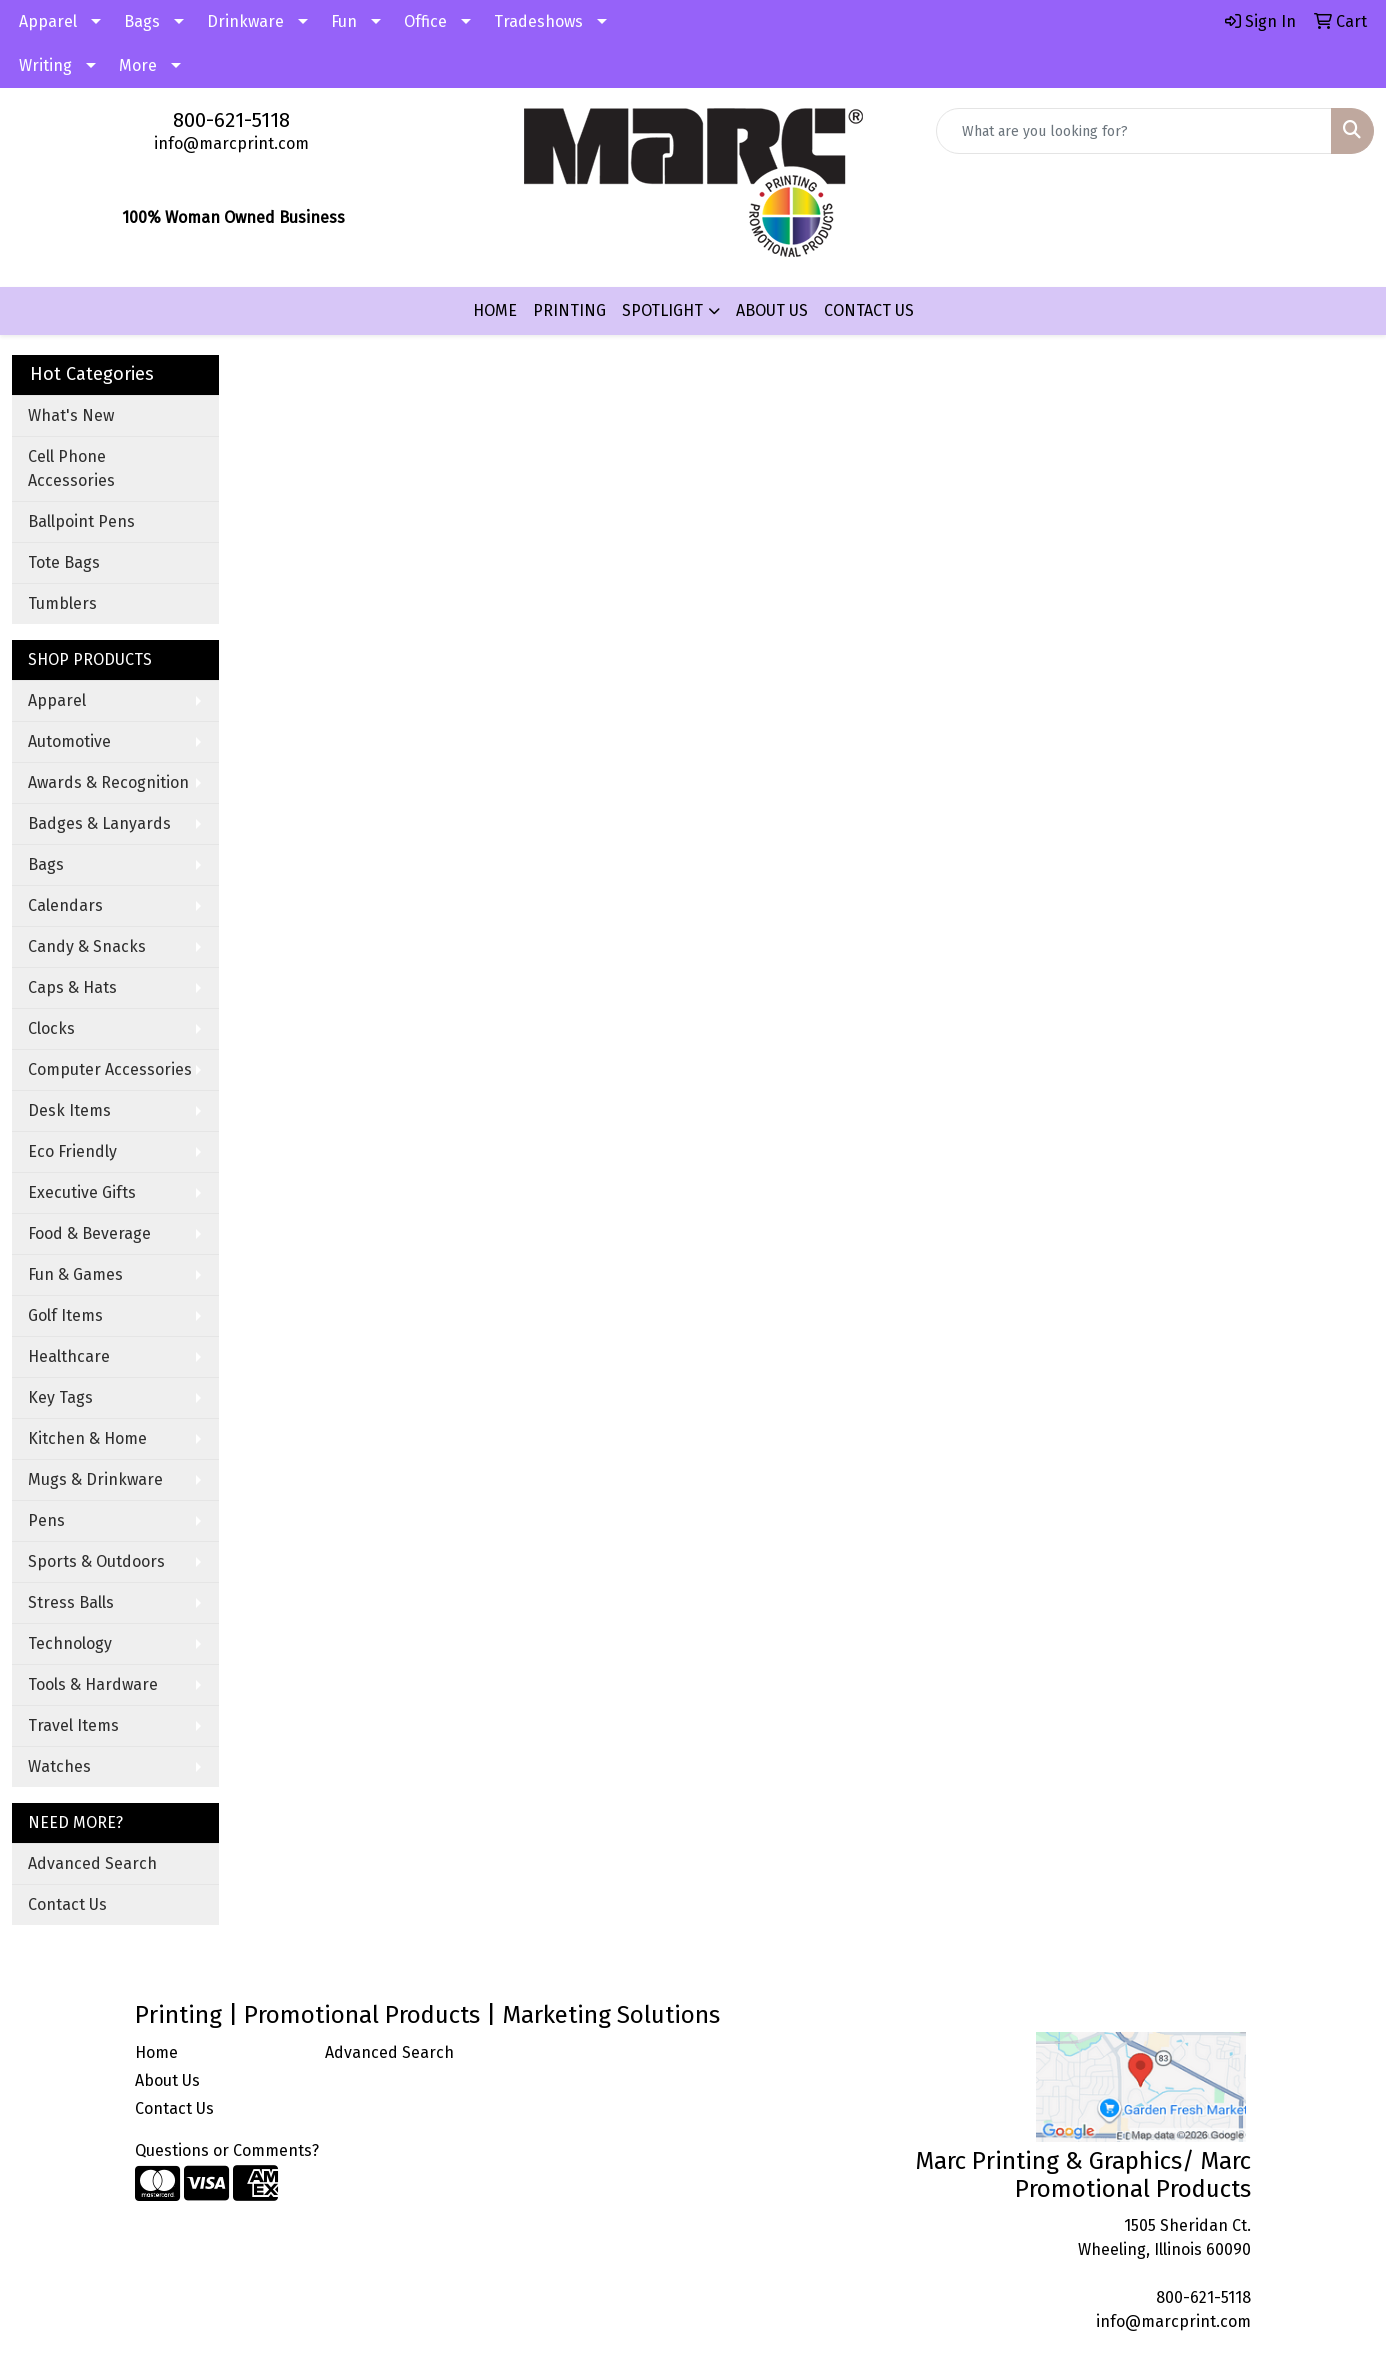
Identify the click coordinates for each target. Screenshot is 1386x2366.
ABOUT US (772, 310)
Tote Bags (64, 562)
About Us (167, 2080)
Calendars (65, 905)
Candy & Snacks (87, 946)
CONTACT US (869, 310)
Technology (70, 1643)
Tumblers (62, 603)
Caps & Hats (72, 987)
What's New (71, 415)
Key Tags (60, 1397)
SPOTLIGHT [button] (662, 310)
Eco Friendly (72, 1151)
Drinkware (245, 21)
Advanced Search (92, 1863)
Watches (59, 1766)
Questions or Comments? (227, 2150)
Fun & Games (75, 1274)
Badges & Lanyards (99, 823)
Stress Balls (71, 1602)
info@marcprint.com (231, 143)
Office (425, 21)
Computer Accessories (110, 1069)
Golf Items (65, 1315)
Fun (344, 21)
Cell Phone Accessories (71, 468)
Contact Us (67, 1904)
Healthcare (69, 1356)
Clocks (51, 1028)
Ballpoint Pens (81, 521)
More (138, 65)
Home (156, 2052)
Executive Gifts (82, 1192)
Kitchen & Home (87, 1438)
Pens (46, 1520)
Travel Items (73, 1725)
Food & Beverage (89, 1233)
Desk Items (69, 1110)
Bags (142, 21)
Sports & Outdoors (96, 1561)
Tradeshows (538, 21)
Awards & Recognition (108, 782)
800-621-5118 (231, 120)
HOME (495, 310)
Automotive (69, 741)
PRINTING (569, 310)
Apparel (48, 21)
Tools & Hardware (93, 1684)
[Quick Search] (1134, 131)
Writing (45, 65)
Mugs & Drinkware (95, 1479)
